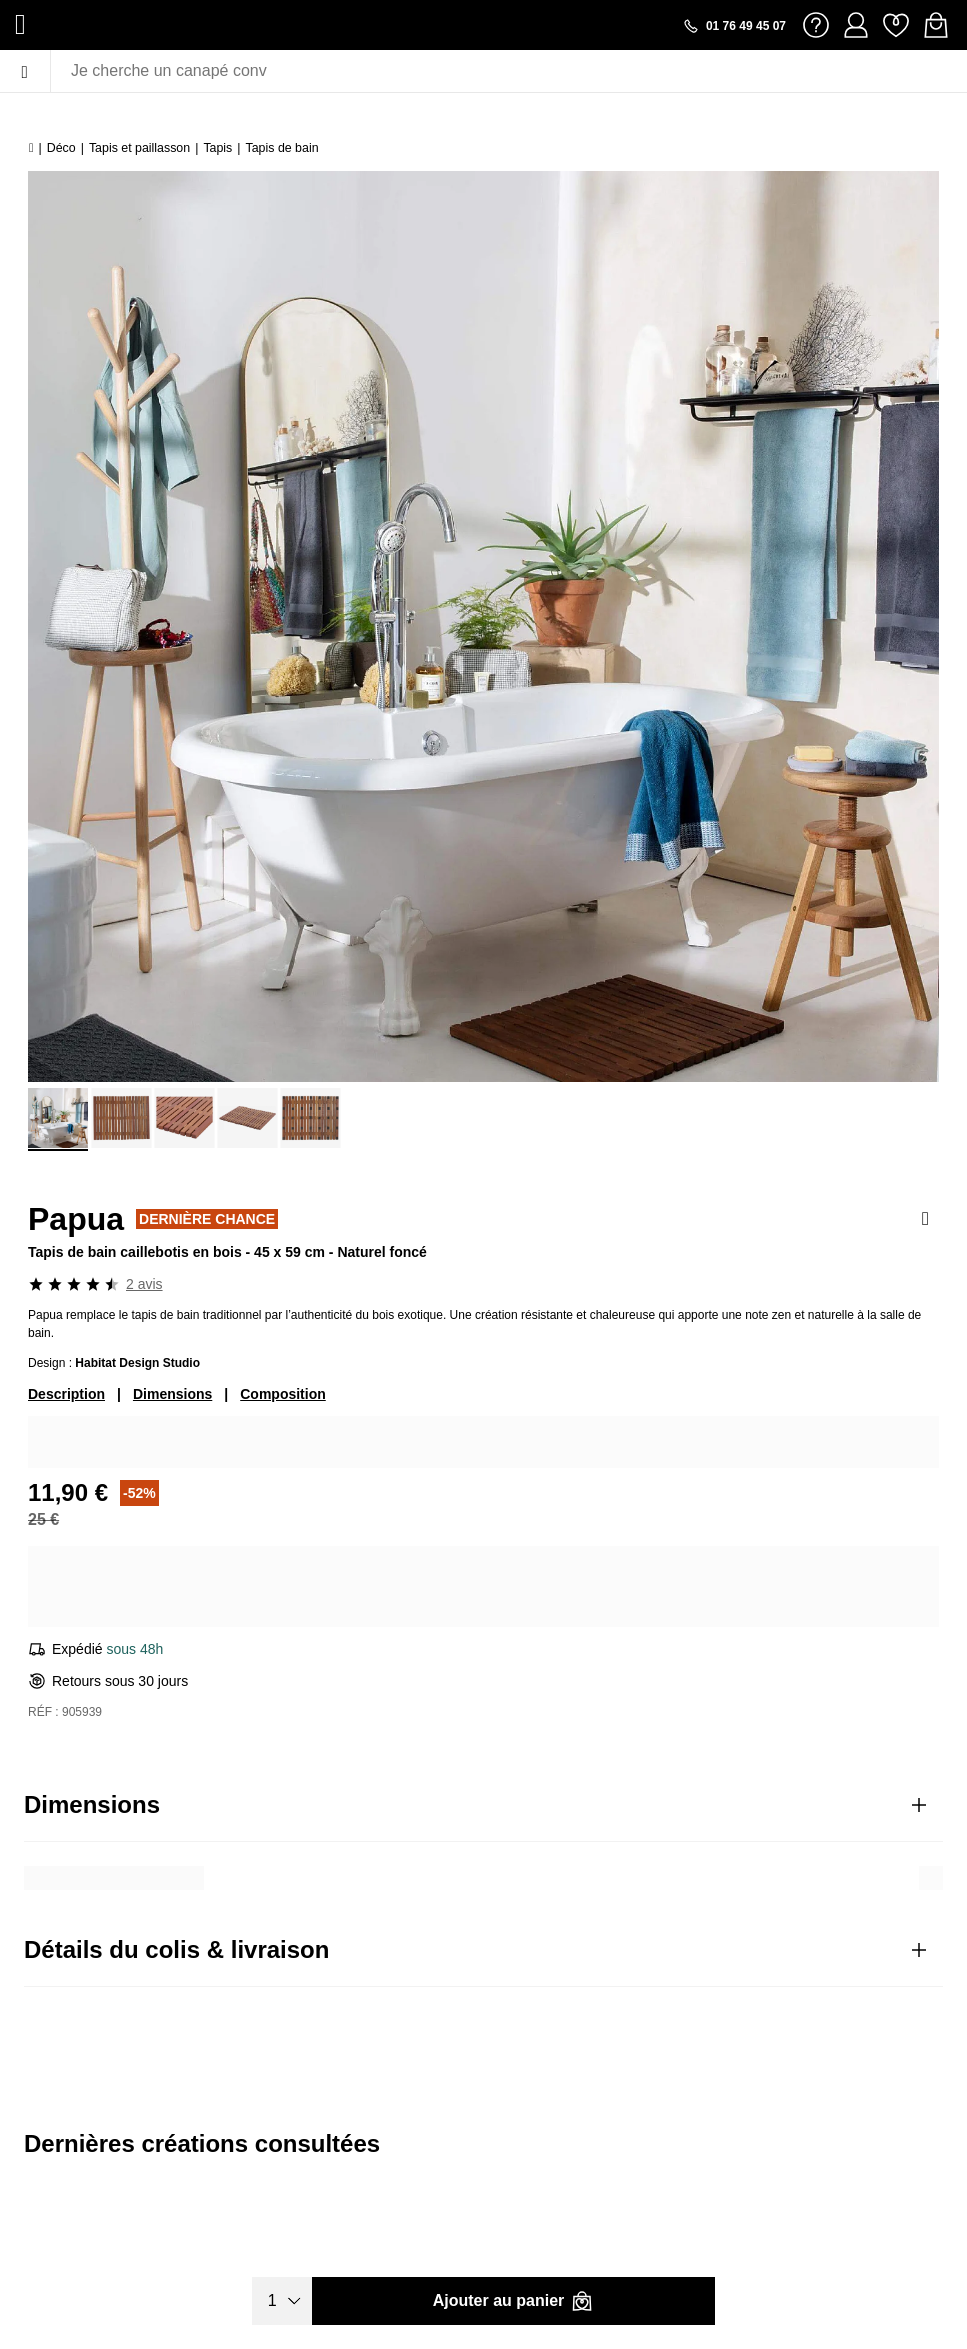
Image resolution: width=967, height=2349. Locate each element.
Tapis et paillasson (139, 148)
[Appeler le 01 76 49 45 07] (734, 26)
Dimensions (172, 1394)
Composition (283, 1394)
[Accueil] (31, 148)
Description (66, 1394)
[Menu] (25, 71)
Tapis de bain (282, 148)
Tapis (217, 148)
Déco (61, 148)
